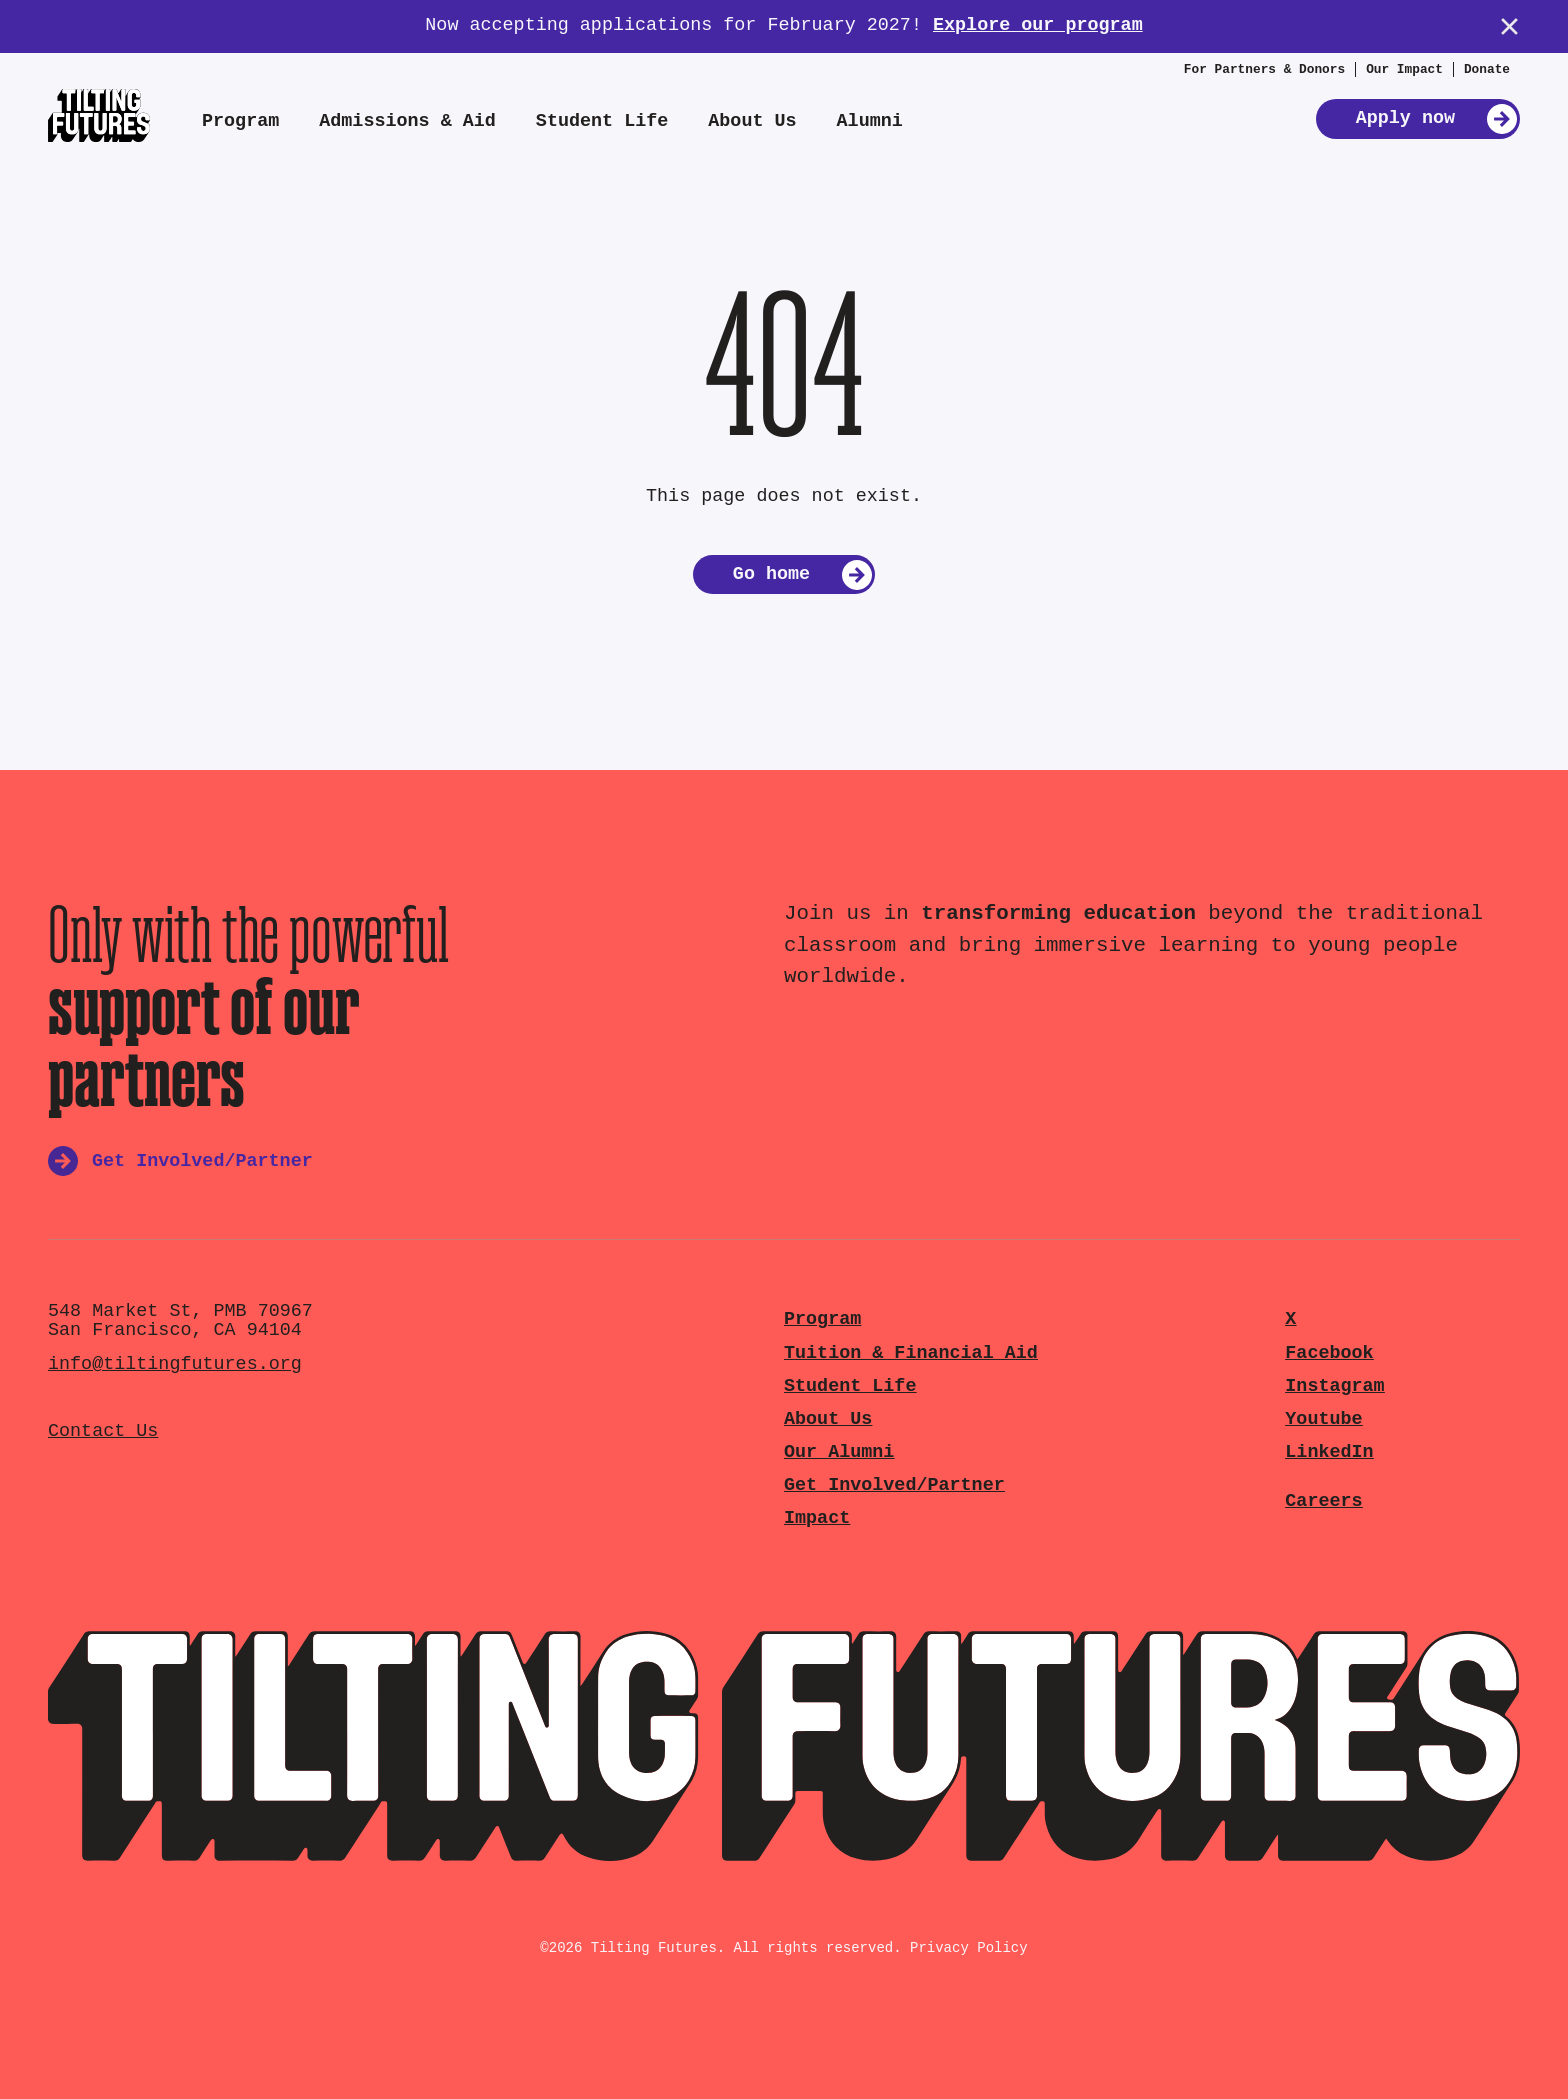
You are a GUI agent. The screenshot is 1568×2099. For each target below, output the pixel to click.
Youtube (1323, 1419)
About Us (752, 121)
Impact (817, 1518)
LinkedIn (1329, 1452)
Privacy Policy (969, 1948)
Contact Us (103, 1431)
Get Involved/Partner (894, 1485)
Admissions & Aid (407, 121)
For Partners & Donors (1264, 69)
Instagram (1334, 1386)
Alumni (870, 121)
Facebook (1329, 1353)
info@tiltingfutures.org (175, 1364)
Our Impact (1404, 69)
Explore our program (1038, 25)
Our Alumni (839, 1452)
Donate (1487, 69)
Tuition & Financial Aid (911, 1353)
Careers (1323, 1501)
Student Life (602, 121)
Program (240, 121)
